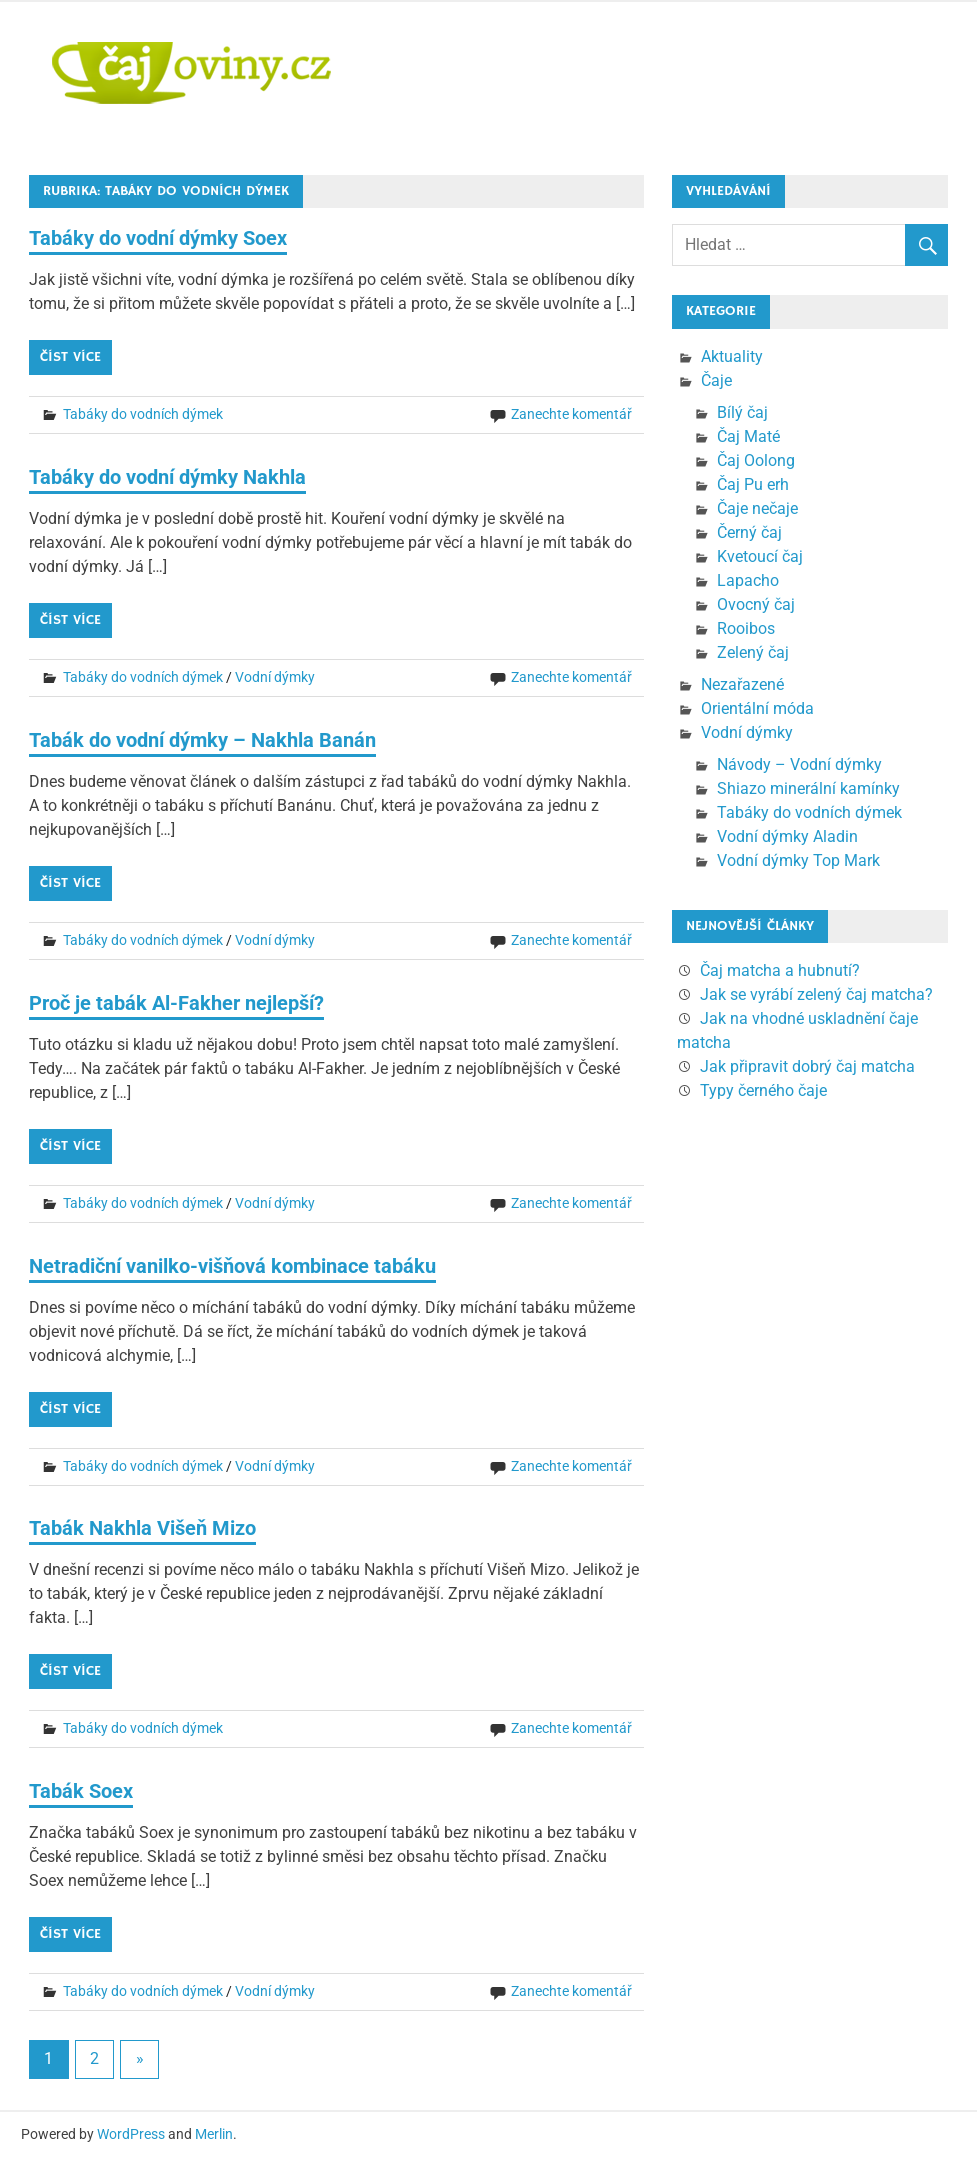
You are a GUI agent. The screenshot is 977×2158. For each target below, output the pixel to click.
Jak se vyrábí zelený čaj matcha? (816, 994)
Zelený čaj (753, 652)
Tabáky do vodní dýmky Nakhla (167, 477)
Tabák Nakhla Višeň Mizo (142, 1528)
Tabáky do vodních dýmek (143, 414)
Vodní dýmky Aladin (787, 836)
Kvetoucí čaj (760, 556)
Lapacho (748, 580)
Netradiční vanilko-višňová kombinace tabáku (232, 1266)
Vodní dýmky (275, 677)
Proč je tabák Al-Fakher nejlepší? (176, 1003)
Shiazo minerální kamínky (808, 788)
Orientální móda (757, 708)
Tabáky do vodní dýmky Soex (158, 238)
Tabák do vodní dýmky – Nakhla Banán (202, 740)
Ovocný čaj (756, 604)
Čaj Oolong (756, 460)
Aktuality (732, 356)
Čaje (716, 380)
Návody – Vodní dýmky (799, 764)
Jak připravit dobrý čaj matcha (807, 1066)
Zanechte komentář (571, 414)
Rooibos (746, 628)
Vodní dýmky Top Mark (798, 860)
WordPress (131, 2134)
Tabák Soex (81, 1791)
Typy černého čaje (763, 1090)
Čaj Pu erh (753, 484)
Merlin (214, 2134)
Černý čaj (749, 532)
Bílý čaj (742, 412)
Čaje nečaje (757, 508)
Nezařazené (742, 684)
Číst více (70, 357)
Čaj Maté (748, 436)
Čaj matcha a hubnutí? (780, 970)
